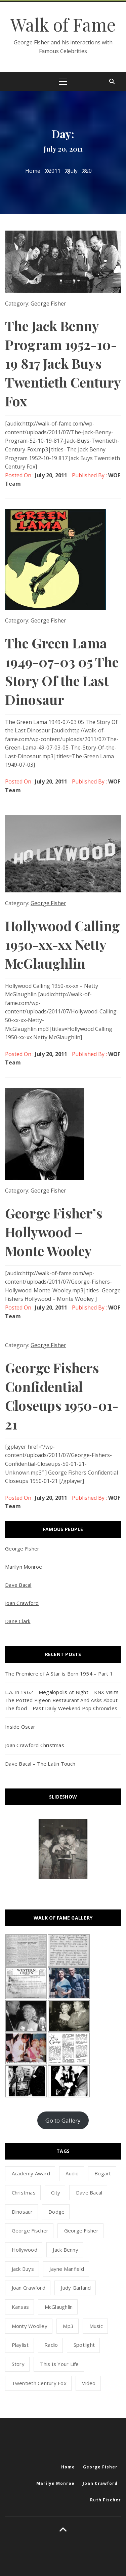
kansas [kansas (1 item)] (20, 2306)
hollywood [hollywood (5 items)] (24, 2249)
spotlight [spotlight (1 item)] (84, 2344)
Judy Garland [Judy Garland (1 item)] (76, 2287)
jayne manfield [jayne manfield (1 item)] (66, 2268)
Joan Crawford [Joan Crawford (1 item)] (28, 2287)
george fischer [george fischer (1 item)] (30, 2230)
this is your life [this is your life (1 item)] (59, 2364)
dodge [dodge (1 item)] (56, 2211)
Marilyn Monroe (23, 1566)
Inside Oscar (20, 1726)
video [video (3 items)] (88, 2383)
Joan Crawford (22, 1603)
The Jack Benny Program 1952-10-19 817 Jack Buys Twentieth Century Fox (63, 363)
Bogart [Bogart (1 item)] (102, 2173)
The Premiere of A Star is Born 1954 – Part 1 (59, 1673)
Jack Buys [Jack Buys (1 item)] (23, 2268)
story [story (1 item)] (18, 2364)
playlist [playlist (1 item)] (20, 2344)
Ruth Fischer (105, 2500)
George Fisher (48, 303)
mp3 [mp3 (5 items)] (68, 2326)
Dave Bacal (18, 1584)
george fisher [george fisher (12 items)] (81, 2230)
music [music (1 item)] (96, 2326)
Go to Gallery (62, 2120)
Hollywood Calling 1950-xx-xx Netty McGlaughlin (62, 944)
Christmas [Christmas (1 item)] (24, 2192)
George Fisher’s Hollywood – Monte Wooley (53, 1231)
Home (68, 2467)
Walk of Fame (63, 24)
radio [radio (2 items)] (51, 2344)
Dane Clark (18, 1621)
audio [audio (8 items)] (72, 2173)
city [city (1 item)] (55, 2192)
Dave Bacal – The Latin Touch (40, 1763)
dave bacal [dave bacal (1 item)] (89, 2192)
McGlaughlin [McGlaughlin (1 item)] (59, 2306)
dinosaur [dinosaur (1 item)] (22, 2211)
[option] (63, 1849)
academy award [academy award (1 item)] (31, 2173)
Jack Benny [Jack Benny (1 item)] (65, 2249)
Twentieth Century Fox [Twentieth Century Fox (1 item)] (39, 2383)
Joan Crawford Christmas (34, 1745)
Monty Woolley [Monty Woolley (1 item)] (29, 2326)
